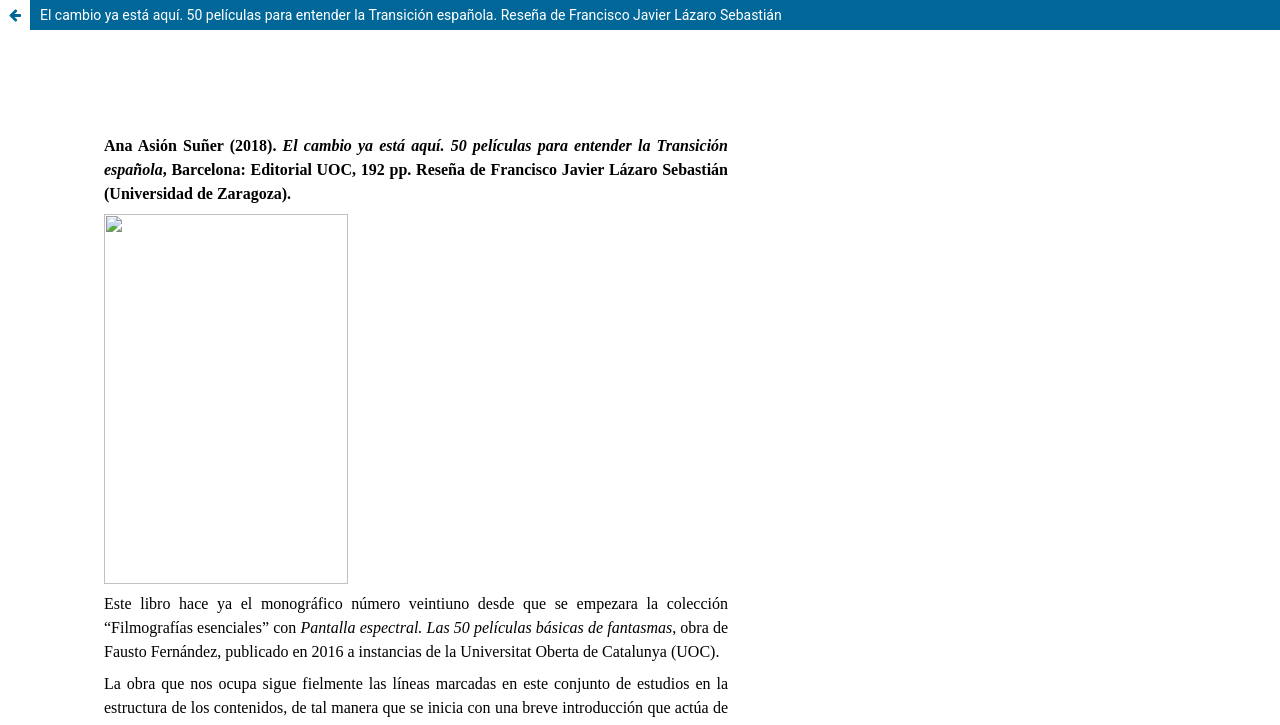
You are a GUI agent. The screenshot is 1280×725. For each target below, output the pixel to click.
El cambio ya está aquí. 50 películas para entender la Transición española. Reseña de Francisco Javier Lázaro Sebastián (411, 15)
